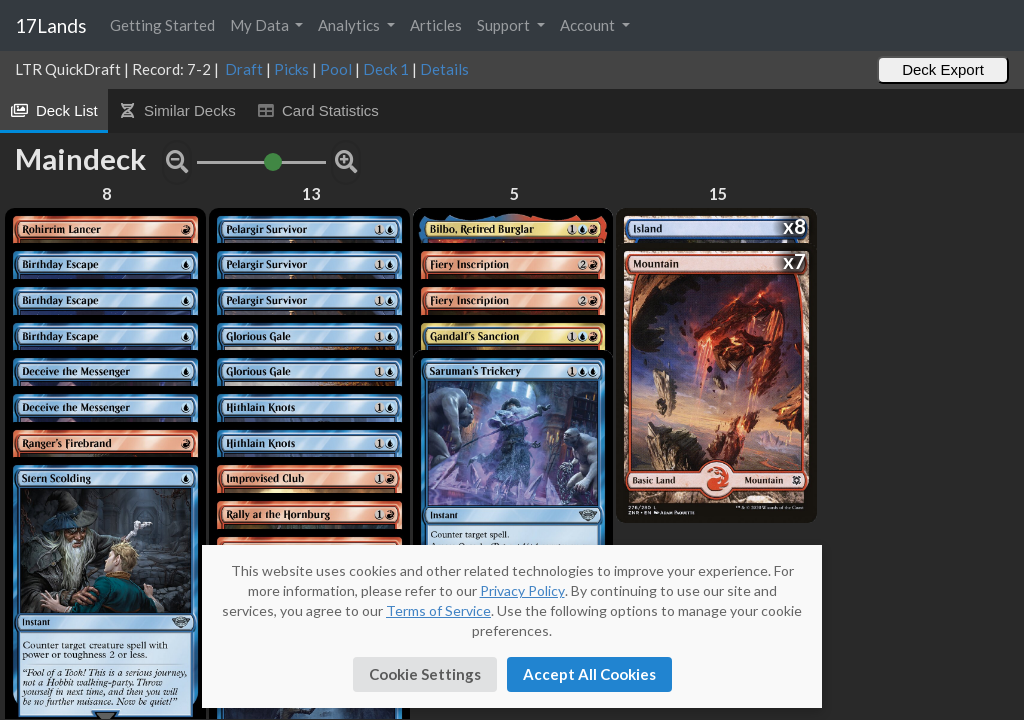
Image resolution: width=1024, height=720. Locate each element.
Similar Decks (177, 110)
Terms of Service (438, 610)
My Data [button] (261, 25)
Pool (336, 69)
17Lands (51, 25)
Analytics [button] (350, 25)
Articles (436, 25)
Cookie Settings (425, 674)
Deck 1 (386, 69)
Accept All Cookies (589, 674)
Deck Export (943, 69)
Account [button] (589, 25)
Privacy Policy (522, 590)
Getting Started (162, 25)
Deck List (53, 110)
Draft (244, 69)
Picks (291, 69)
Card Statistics (318, 110)
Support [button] (505, 25)
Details (444, 69)
